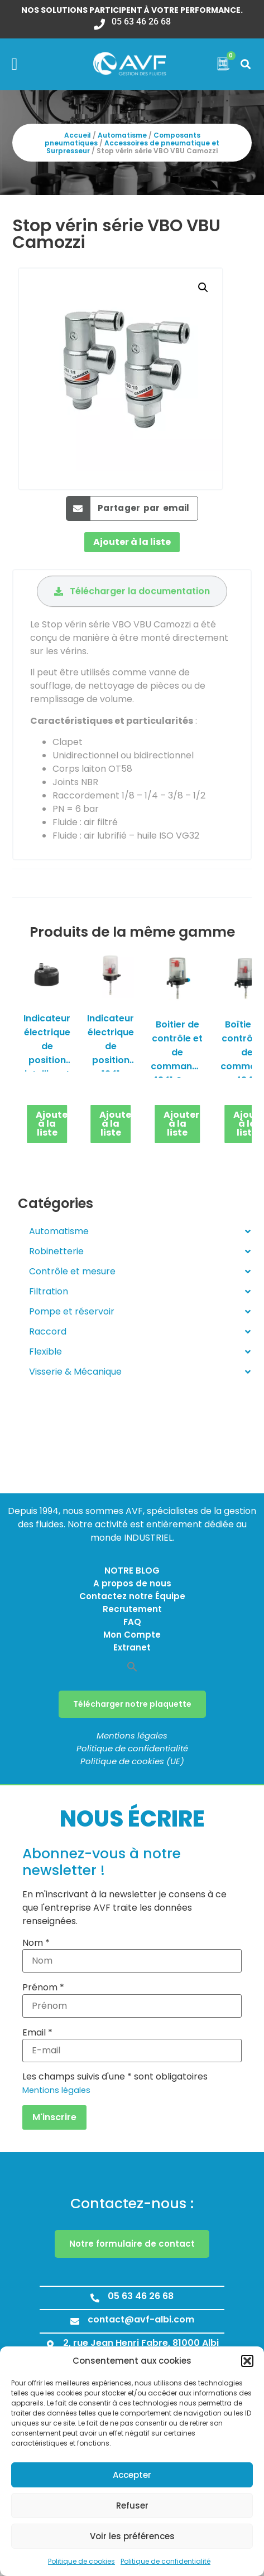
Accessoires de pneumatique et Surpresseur (132, 146)
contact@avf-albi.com (141, 2319)
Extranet (132, 1647)
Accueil (77, 135)
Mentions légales (132, 1735)
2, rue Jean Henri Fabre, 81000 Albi (141, 2342)
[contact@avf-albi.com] (74, 2321)
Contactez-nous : (132, 2203)
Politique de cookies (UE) (132, 1761)
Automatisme (122, 135)
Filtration (140, 1292)
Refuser (132, 2505)
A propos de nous (132, 1583)
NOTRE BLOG (132, 1570)
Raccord (140, 1332)
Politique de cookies (81, 2561)
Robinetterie (140, 1251)
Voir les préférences (132, 2536)
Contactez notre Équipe (132, 1596)
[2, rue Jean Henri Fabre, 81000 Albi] (50, 2344)
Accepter (132, 2475)
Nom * (36, 1943)
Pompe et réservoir (140, 1312)
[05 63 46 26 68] (94, 2297)
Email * (37, 2032)
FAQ (132, 1622)
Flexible (140, 1352)
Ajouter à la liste (132, 541)
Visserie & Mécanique (140, 1372)
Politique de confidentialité (165, 2561)
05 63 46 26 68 (141, 2296)
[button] (247, 2360)
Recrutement (132, 1609)
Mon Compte (132, 1634)
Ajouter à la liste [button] (52, 1123)
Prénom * (43, 1987)
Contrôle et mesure (140, 1272)
